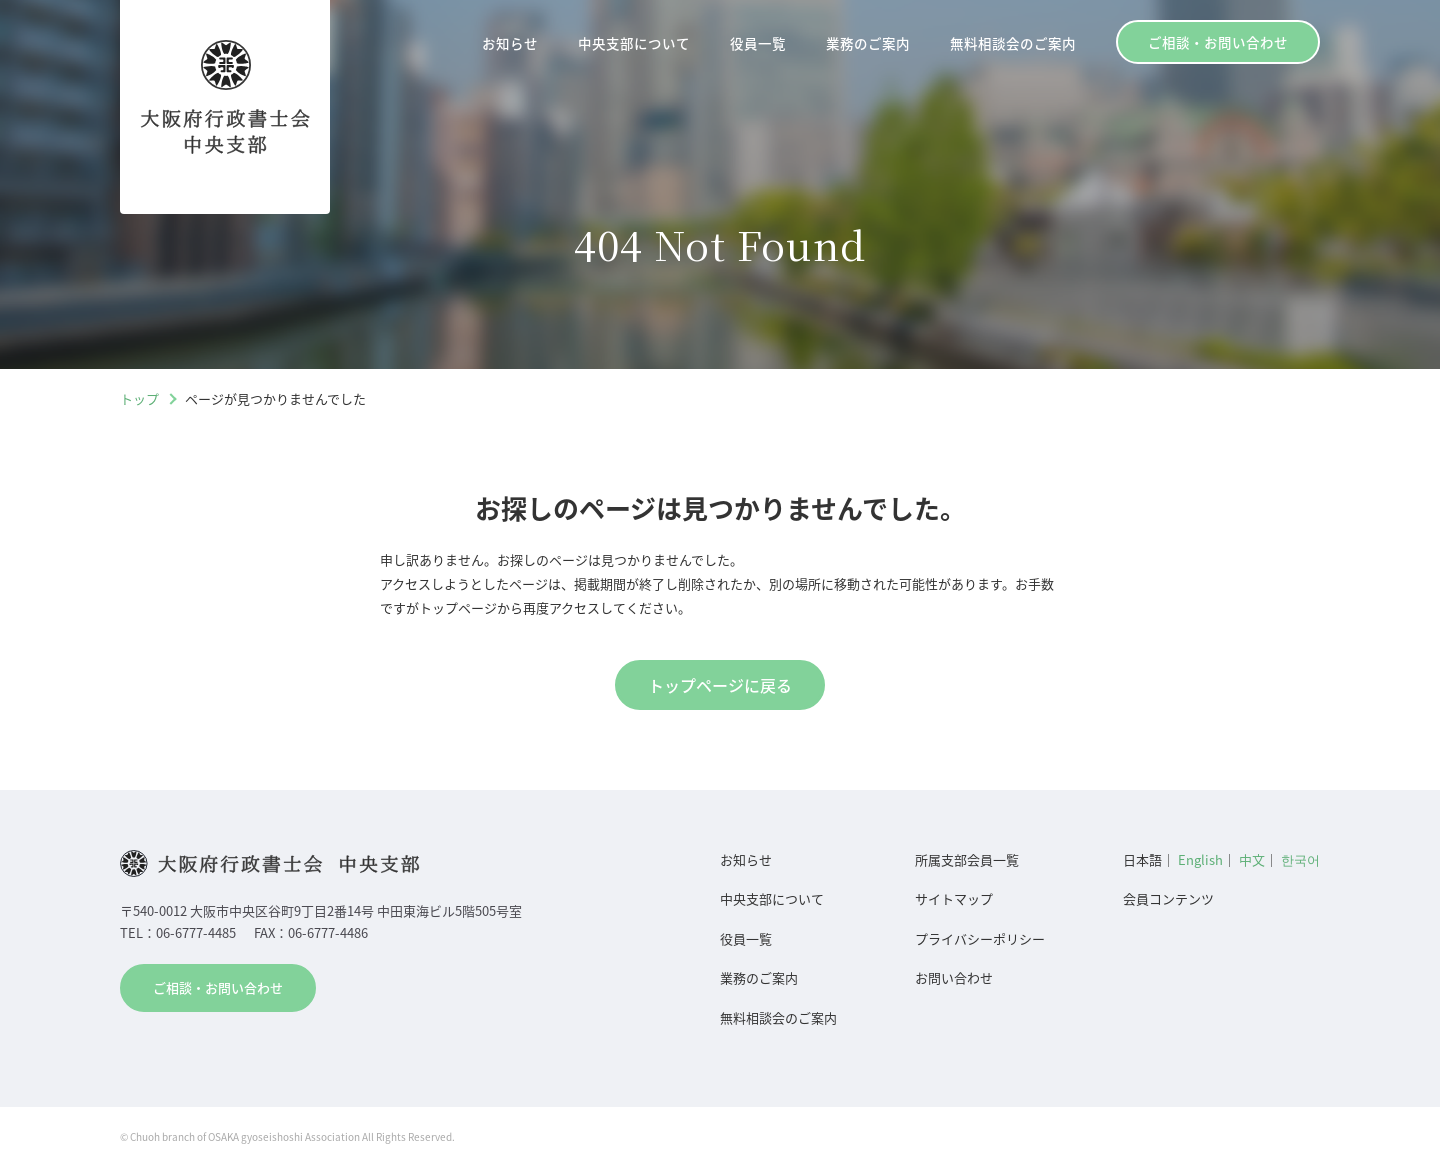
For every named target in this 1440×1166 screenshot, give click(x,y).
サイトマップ (954, 898)
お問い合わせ (954, 977)
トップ (139, 398)
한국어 (1300, 859)
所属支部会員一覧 (967, 859)
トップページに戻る (720, 685)
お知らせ (510, 43)
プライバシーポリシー (980, 938)
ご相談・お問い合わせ (1218, 42)
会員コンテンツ (1168, 898)
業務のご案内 (868, 43)
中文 (1252, 859)
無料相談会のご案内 (1013, 43)
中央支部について (634, 43)
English (1200, 859)
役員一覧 (758, 43)
